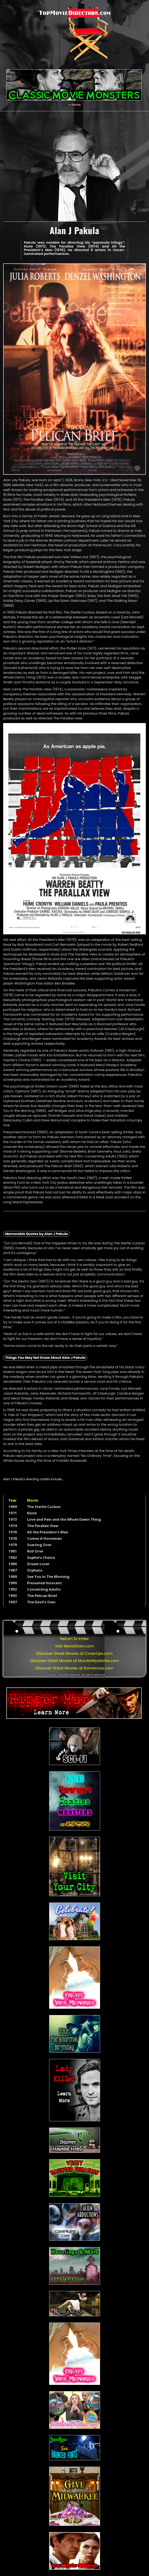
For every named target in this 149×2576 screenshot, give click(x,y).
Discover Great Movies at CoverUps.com (74, 1653)
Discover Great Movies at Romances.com (74, 1668)
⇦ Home (74, 105)
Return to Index (74, 1638)
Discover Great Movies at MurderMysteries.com (74, 1660)
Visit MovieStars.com (74, 1646)
